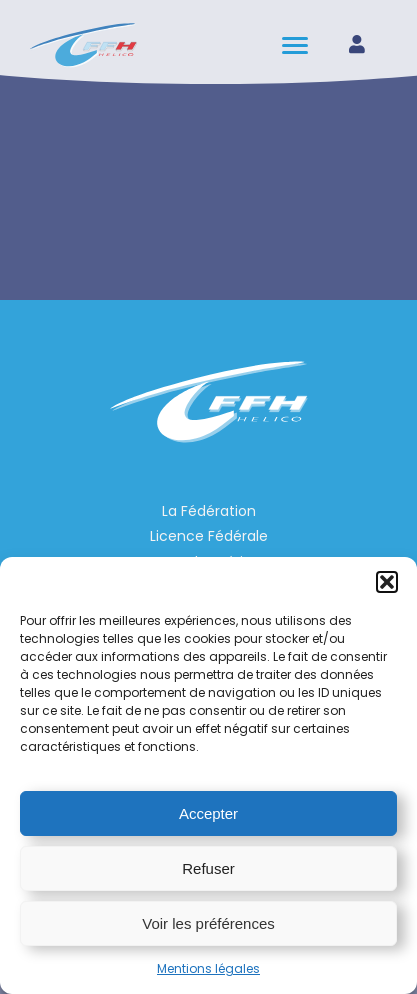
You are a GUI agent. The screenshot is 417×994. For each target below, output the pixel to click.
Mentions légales (208, 968)
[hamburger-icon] (296, 45)
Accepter (208, 813)
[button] (387, 582)
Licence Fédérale (209, 536)
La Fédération (209, 511)
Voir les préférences (208, 923)
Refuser (208, 868)
